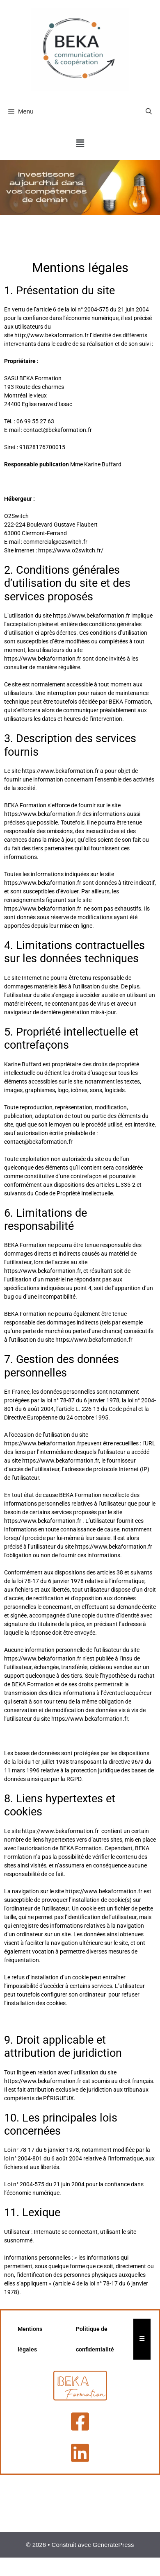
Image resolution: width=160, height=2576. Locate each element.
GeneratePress (113, 2544)
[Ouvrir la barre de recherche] (148, 111)
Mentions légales (30, 2339)
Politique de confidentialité (95, 2339)
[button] (80, 144)
